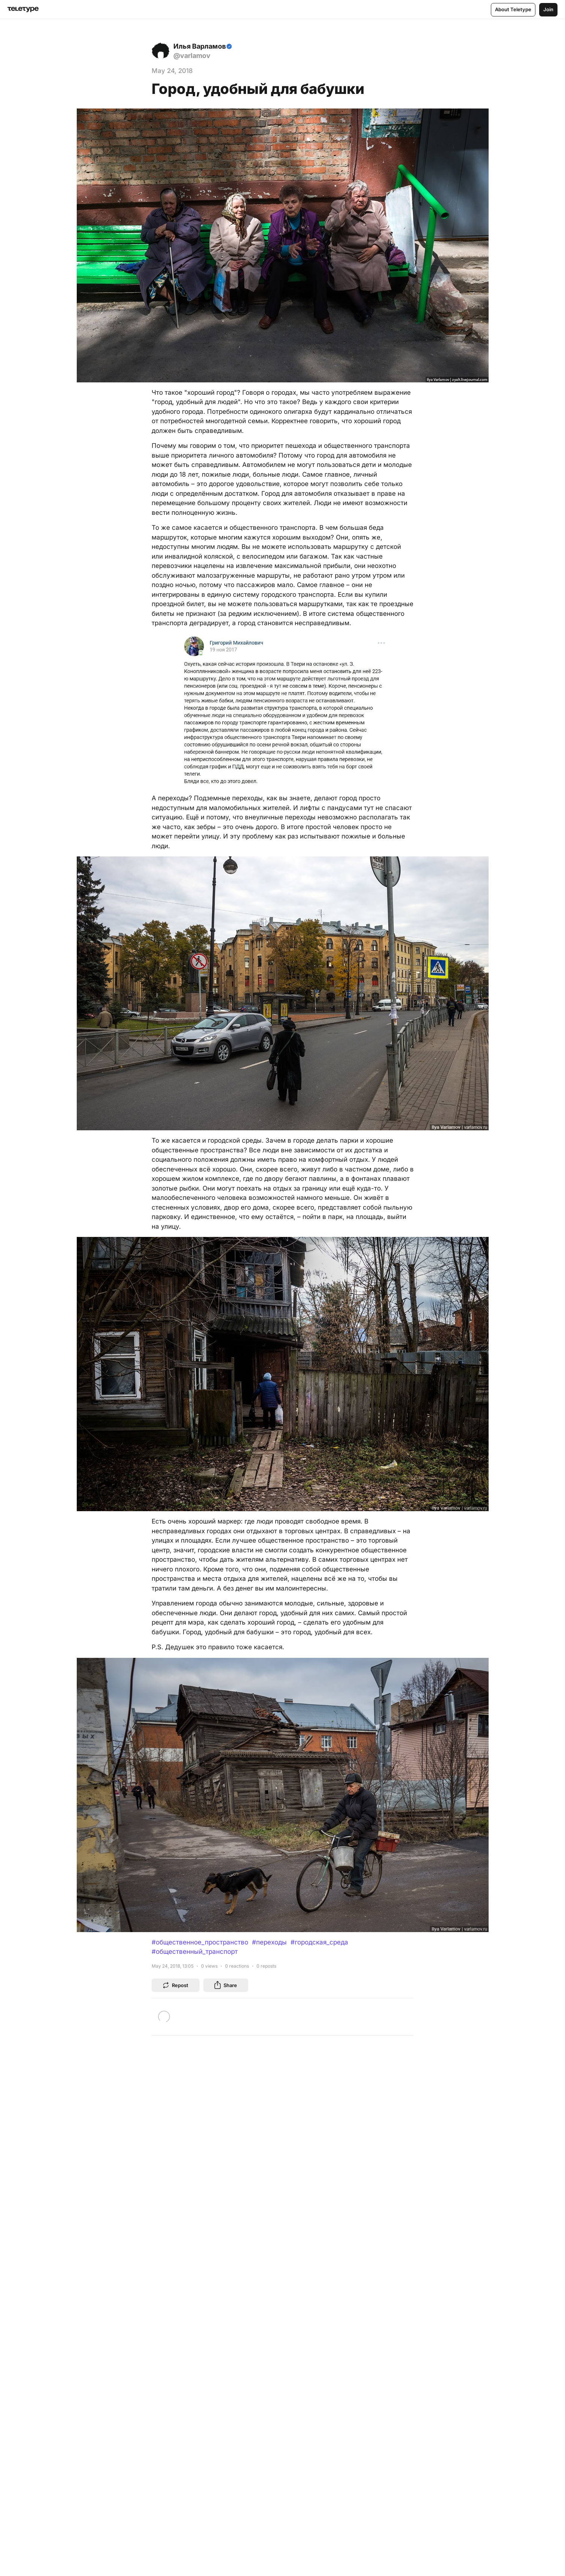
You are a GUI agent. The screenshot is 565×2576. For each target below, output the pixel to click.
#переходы (269, 1942)
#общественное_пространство (200, 1942)
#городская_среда (319, 1942)
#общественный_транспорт (195, 1951)
